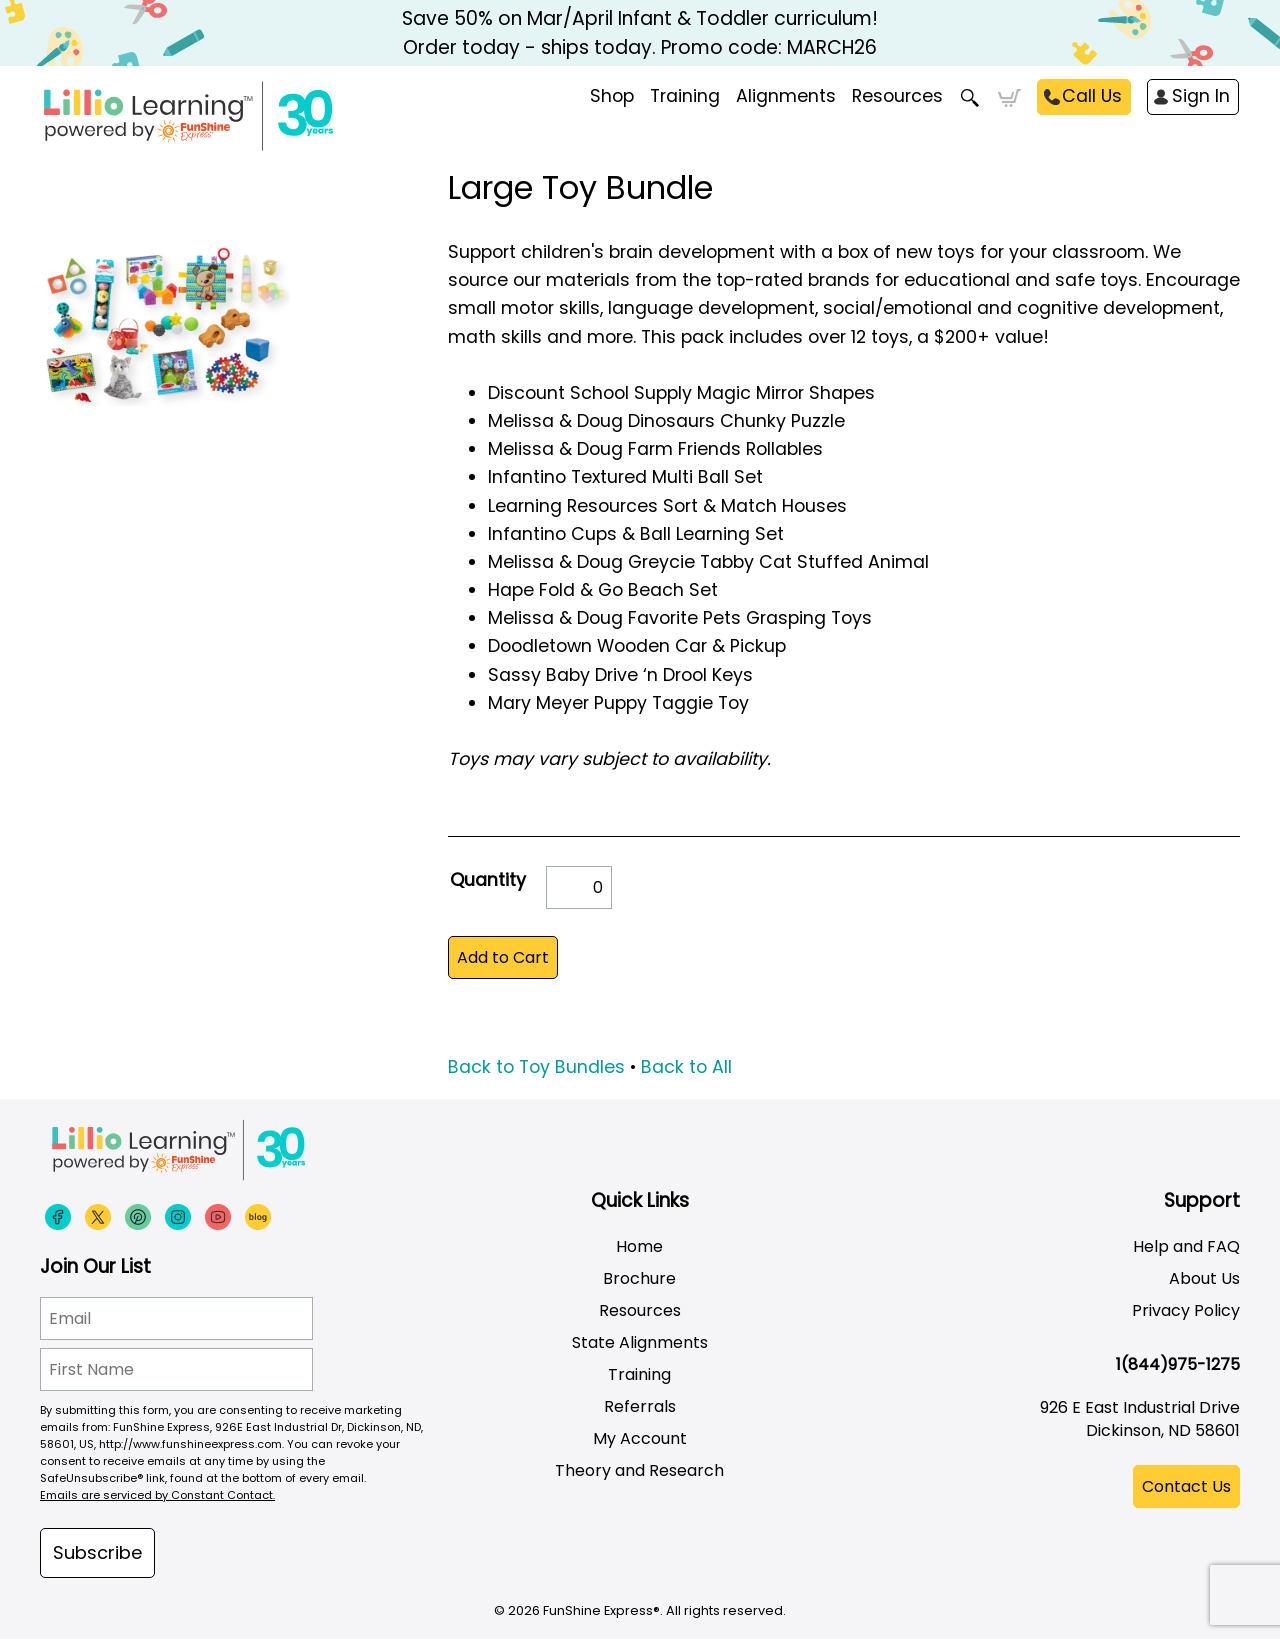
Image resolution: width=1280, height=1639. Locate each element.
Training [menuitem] (685, 96)
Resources (897, 96)
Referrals (640, 1406)
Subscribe (97, 1552)
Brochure (639, 1278)
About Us (1204, 1278)
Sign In (1201, 96)
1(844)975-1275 (1178, 1364)
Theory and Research (639, 1470)
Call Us (1092, 96)
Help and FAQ (1186, 1246)
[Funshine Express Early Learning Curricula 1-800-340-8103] (230, 116)
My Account (640, 1438)
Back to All (686, 1067)
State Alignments (640, 1342)
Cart (1009, 98)
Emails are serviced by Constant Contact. (157, 1495)
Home (639, 1246)
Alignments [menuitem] (786, 96)
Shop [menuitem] (612, 96)
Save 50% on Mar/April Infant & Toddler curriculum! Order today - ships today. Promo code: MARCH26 (640, 33)
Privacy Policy (1186, 1310)
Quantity (488, 880)
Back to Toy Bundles (536, 1067)
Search (970, 98)
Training (639, 1374)
